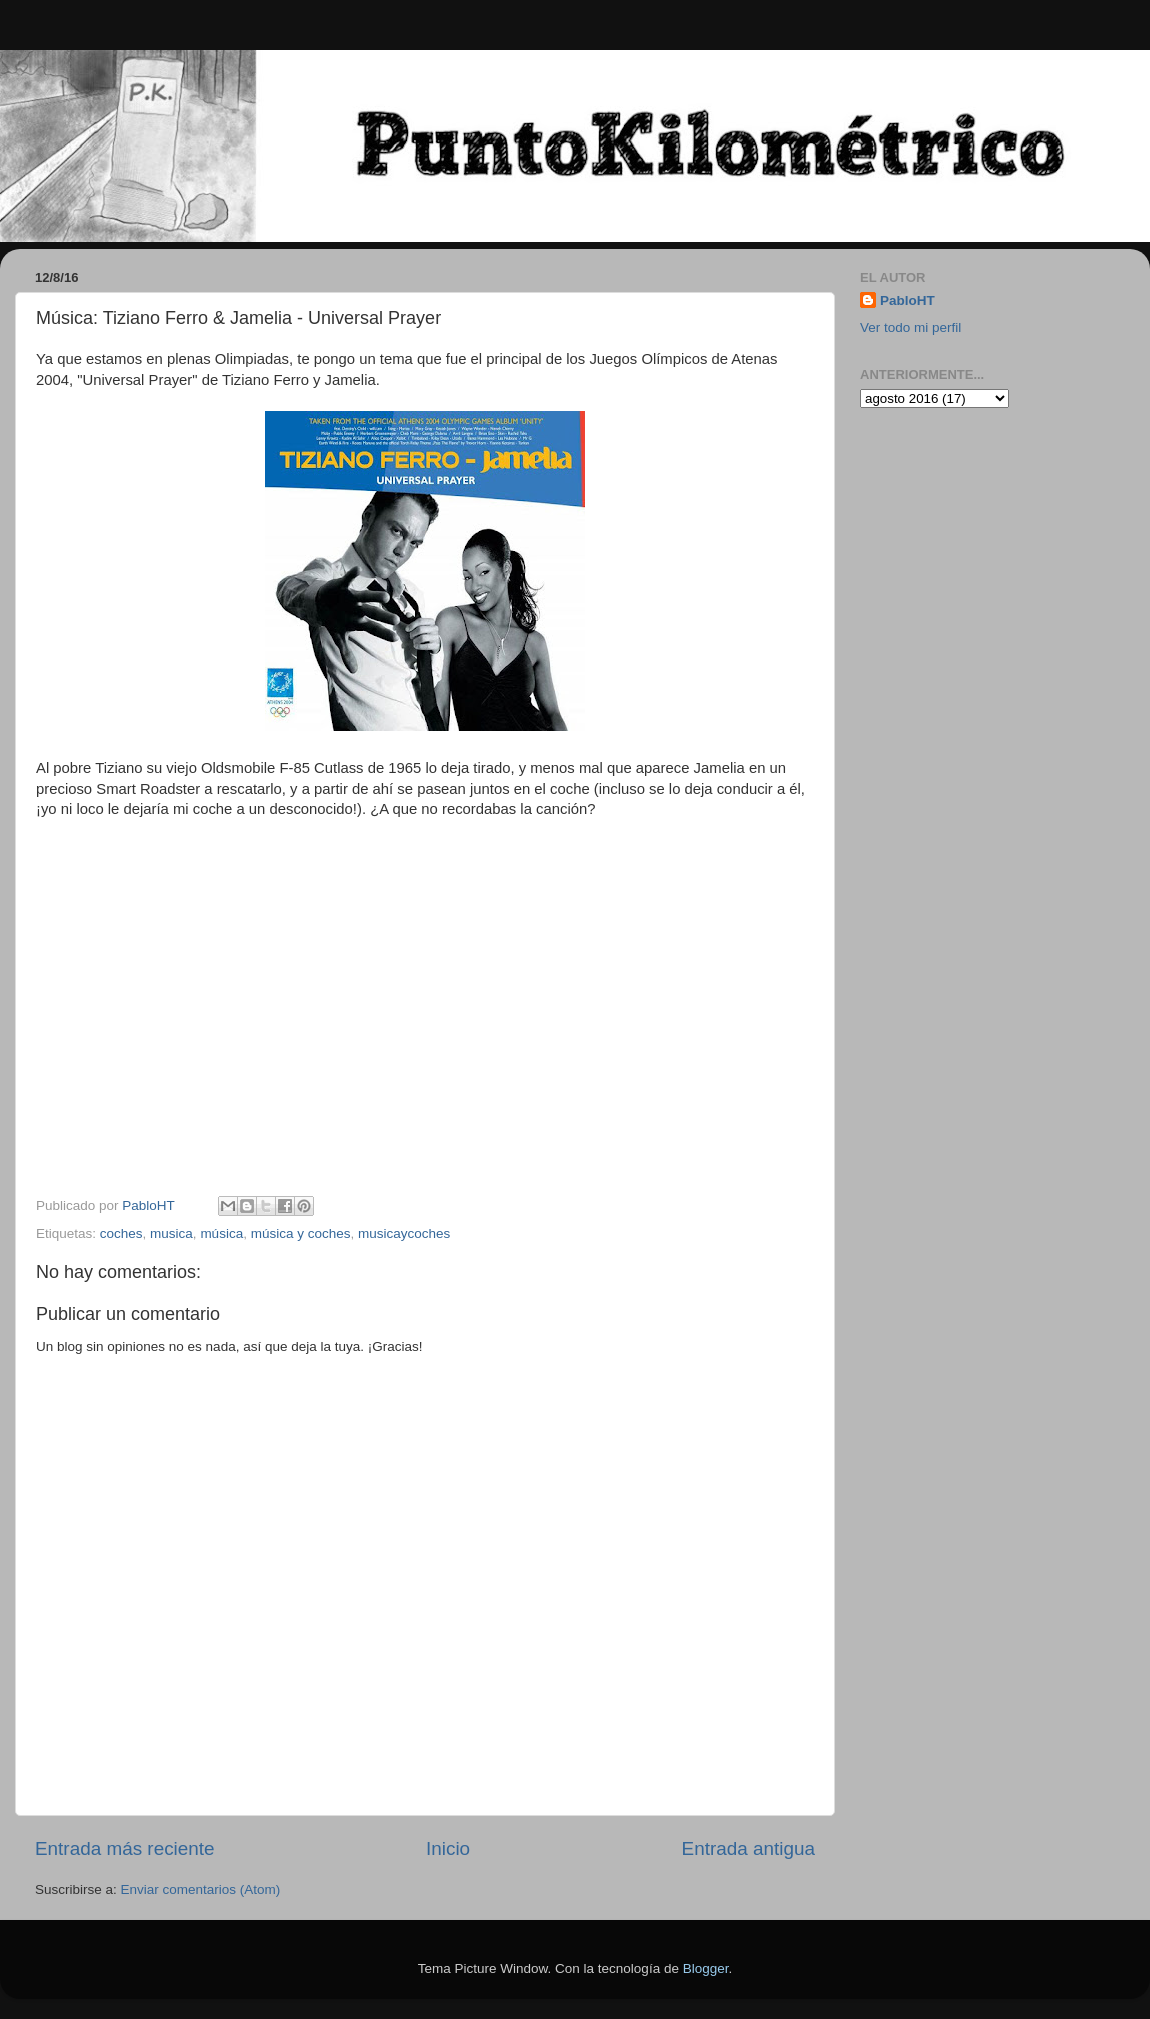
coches (121, 1233)
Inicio (448, 1848)
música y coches (301, 1233)
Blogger (706, 1968)
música (221, 1233)
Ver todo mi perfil (910, 327)
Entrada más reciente (125, 1848)
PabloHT (907, 300)
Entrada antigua (748, 1848)
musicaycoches (404, 1233)
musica (171, 1233)
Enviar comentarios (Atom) (201, 1889)
